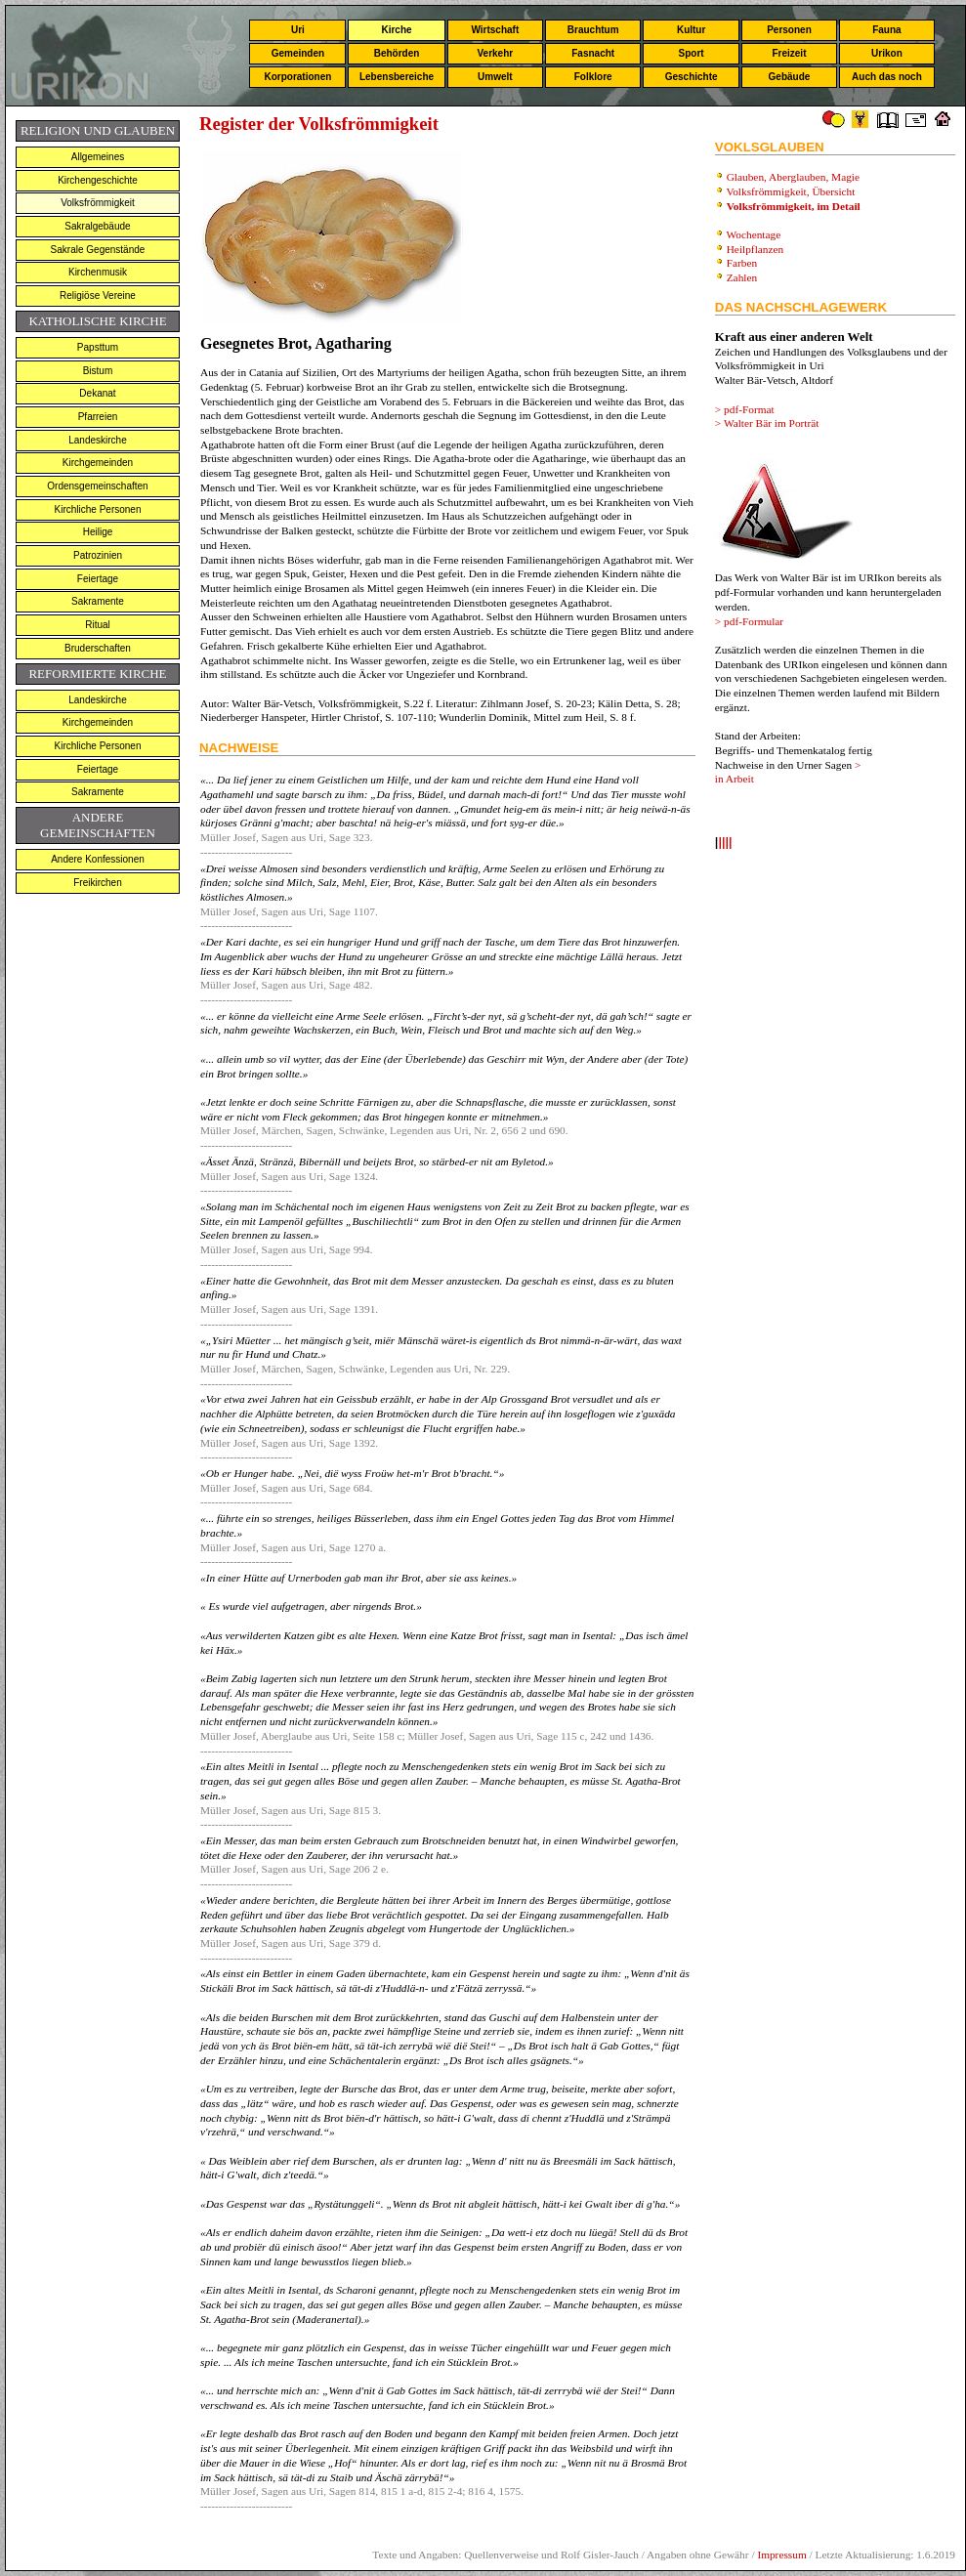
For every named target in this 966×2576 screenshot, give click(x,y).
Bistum (98, 370)
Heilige (98, 532)
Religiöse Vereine (98, 295)
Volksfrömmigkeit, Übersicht (792, 191)
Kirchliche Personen (98, 509)
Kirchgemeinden (98, 462)
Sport (691, 53)
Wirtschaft (495, 29)
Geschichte (691, 76)
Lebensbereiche (396, 76)
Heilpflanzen (755, 249)
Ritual (97, 624)
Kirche (396, 29)
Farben (742, 263)
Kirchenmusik (97, 272)
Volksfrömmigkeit (98, 202)
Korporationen (297, 76)
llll (725, 843)
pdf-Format (749, 409)
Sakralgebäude (97, 226)
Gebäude (790, 76)
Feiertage (97, 578)
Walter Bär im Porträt (771, 423)
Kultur (691, 29)
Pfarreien (98, 416)
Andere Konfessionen (98, 859)
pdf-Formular (753, 621)
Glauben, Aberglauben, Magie (793, 177)
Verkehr (495, 53)
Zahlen (742, 277)
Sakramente (97, 601)
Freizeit (789, 53)
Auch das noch (887, 76)
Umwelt (495, 76)
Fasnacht (592, 53)
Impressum (781, 2554)
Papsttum (97, 347)
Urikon (887, 53)
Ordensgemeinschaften (97, 486)
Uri (298, 29)
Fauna (886, 29)
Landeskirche (97, 440)
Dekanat (97, 393)
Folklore (593, 76)
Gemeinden (298, 53)
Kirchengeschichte (98, 180)
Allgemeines (97, 156)
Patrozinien (97, 555)
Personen (789, 29)
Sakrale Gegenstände (98, 249)
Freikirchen (97, 882)
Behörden (397, 53)
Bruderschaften (97, 648)
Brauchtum (593, 29)
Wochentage (753, 234)
